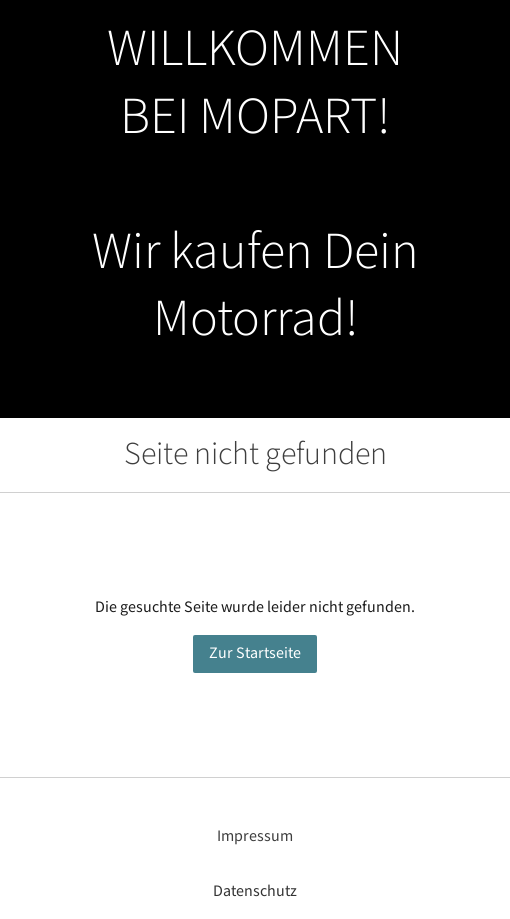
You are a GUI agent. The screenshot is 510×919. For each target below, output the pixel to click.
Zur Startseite (255, 653)
